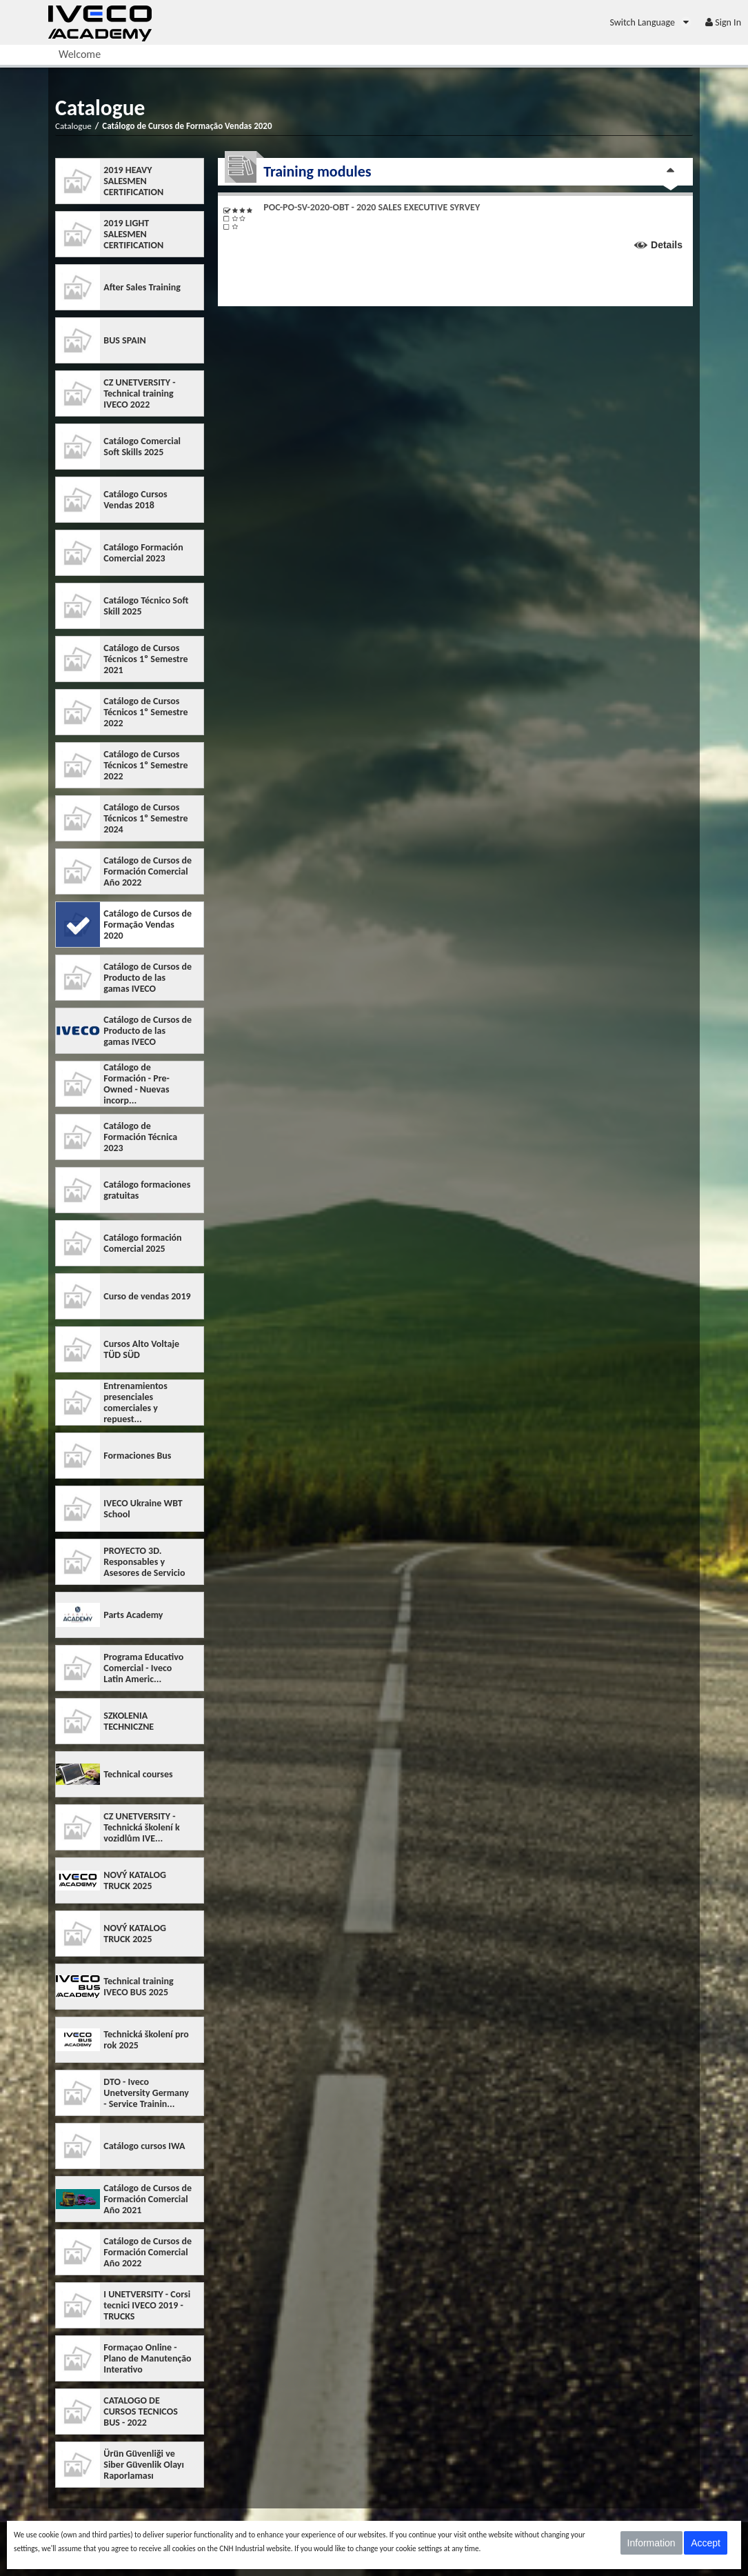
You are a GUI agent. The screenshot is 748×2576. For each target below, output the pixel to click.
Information (651, 2542)
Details (667, 244)
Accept (705, 2542)
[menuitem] (650, 22)
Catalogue (73, 126)
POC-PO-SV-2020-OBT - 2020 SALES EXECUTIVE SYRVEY (371, 207)
